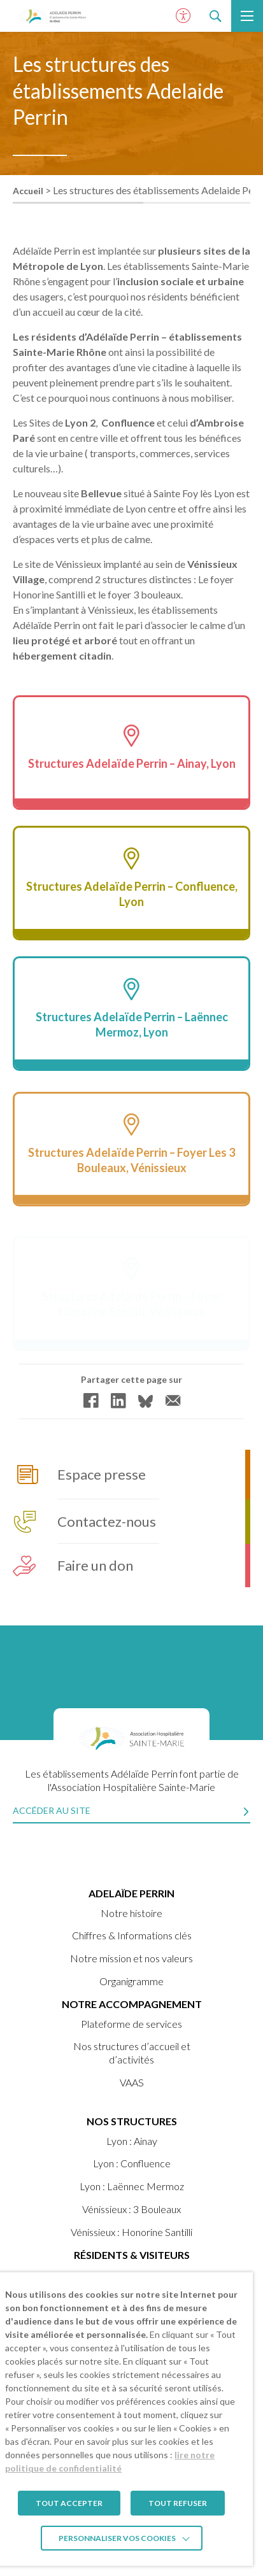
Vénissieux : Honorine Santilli (131, 2232)
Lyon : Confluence (132, 2163)
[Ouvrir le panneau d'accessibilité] (183, 16)
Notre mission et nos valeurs (131, 1958)
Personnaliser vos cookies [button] (117, 2538)
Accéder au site (51, 1810)
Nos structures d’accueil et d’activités (131, 2052)
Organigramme (131, 1981)
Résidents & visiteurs (132, 2255)
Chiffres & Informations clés (132, 1935)
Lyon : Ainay (131, 2141)
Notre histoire (131, 1913)
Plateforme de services (131, 2024)
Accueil (28, 190)
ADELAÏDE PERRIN (131, 1893)
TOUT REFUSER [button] (177, 2503)
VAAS (132, 2082)
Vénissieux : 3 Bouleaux (131, 2209)
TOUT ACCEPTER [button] (69, 2503)
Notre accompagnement (132, 2004)
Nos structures (132, 2121)
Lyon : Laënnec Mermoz (132, 2186)
